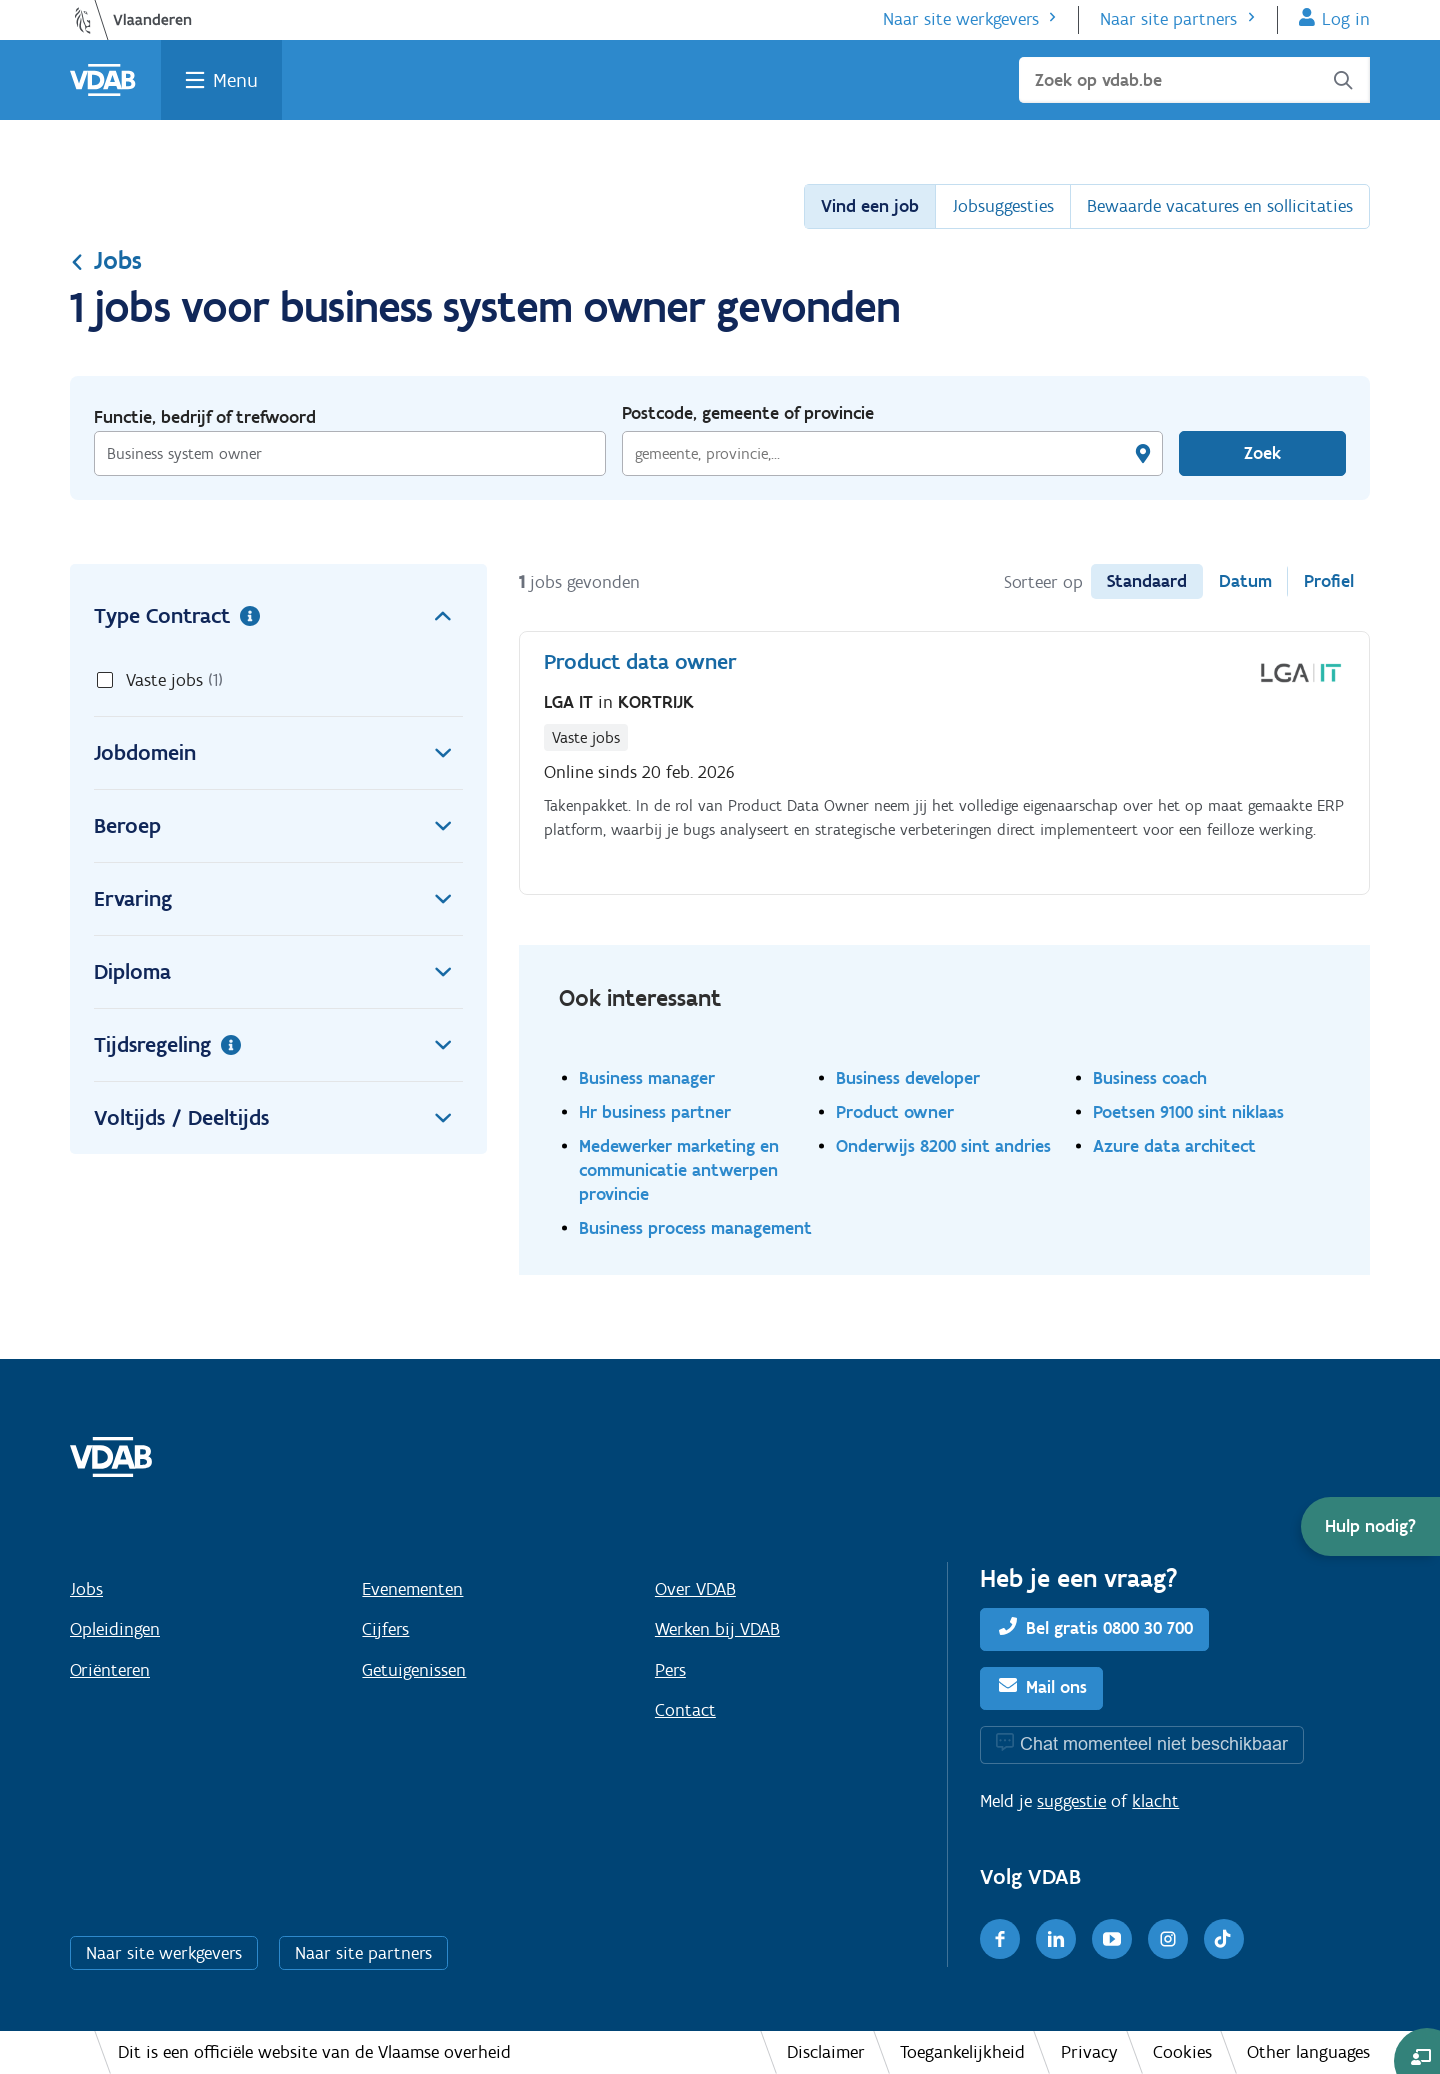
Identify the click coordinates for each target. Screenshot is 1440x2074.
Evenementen (412, 1589)
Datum (1245, 581)
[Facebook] (1000, 1939)
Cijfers (385, 1629)
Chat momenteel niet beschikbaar (1154, 1743)
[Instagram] (1168, 1939)
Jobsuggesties (1003, 206)
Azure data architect (1174, 1145)
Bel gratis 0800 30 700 (1109, 1628)
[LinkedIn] (1056, 1939)
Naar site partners (1168, 19)
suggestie (1071, 1801)
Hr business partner (655, 1111)
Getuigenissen (414, 1670)
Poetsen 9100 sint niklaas (1188, 1111)
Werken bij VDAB (717, 1629)
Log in (1346, 19)
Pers (670, 1670)
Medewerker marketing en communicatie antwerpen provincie (679, 1169)
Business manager (647, 1077)
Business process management (695, 1227)
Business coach (1150, 1077)
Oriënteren (110, 1670)
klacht (1155, 1801)
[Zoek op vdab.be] (1194, 80)
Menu (235, 80)
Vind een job (870, 206)
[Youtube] (1112, 1939)
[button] (1370, 1526)
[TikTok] (1224, 1939)
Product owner (895, 1111)
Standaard (1147, 581)
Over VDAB (695, 1589)
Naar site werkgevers (961, 19)
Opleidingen (115, 1629)
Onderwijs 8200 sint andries (943, 1145)
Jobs (106, 260)
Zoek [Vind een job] (1262, 453)
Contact (685, 1710)
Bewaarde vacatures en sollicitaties (1220, 206)
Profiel (1329, 581)
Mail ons (1056, 1687)
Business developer (908, 1077)
